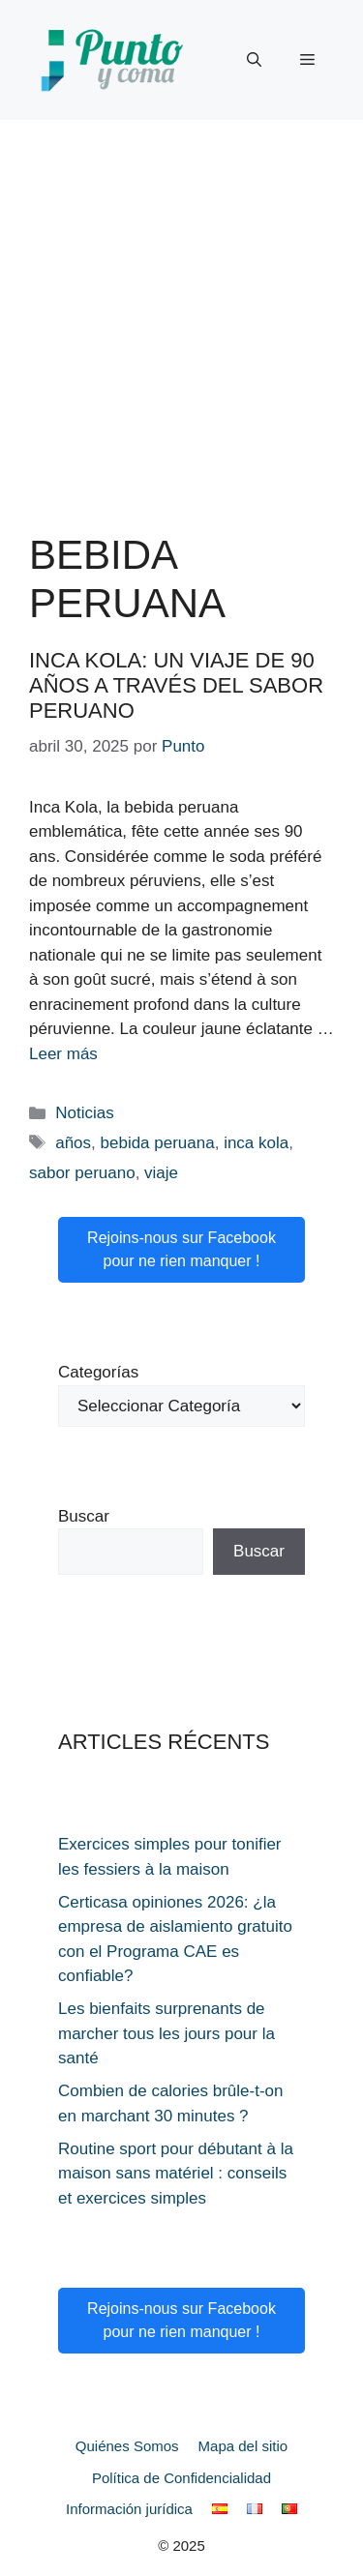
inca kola (256, 1143)
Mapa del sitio (243, 2446)
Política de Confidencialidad (181, 2478)
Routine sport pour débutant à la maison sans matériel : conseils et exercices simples (175, 2173)
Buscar (83, 1516)
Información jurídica (129, 2509)
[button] (254, 60)
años (73, 1143)
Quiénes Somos (127, 2446)
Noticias (84, 1113)
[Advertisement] (181, 311)
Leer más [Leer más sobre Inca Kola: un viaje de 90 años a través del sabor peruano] (63, 1054)
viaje (161, 1173)
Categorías (98, 1372)
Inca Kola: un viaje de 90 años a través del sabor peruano (176, 686)
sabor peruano (82, 1173)
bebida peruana (158, 1143)
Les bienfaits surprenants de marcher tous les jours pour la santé (166, 2033)
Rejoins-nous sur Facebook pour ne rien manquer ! (181, 1249)
